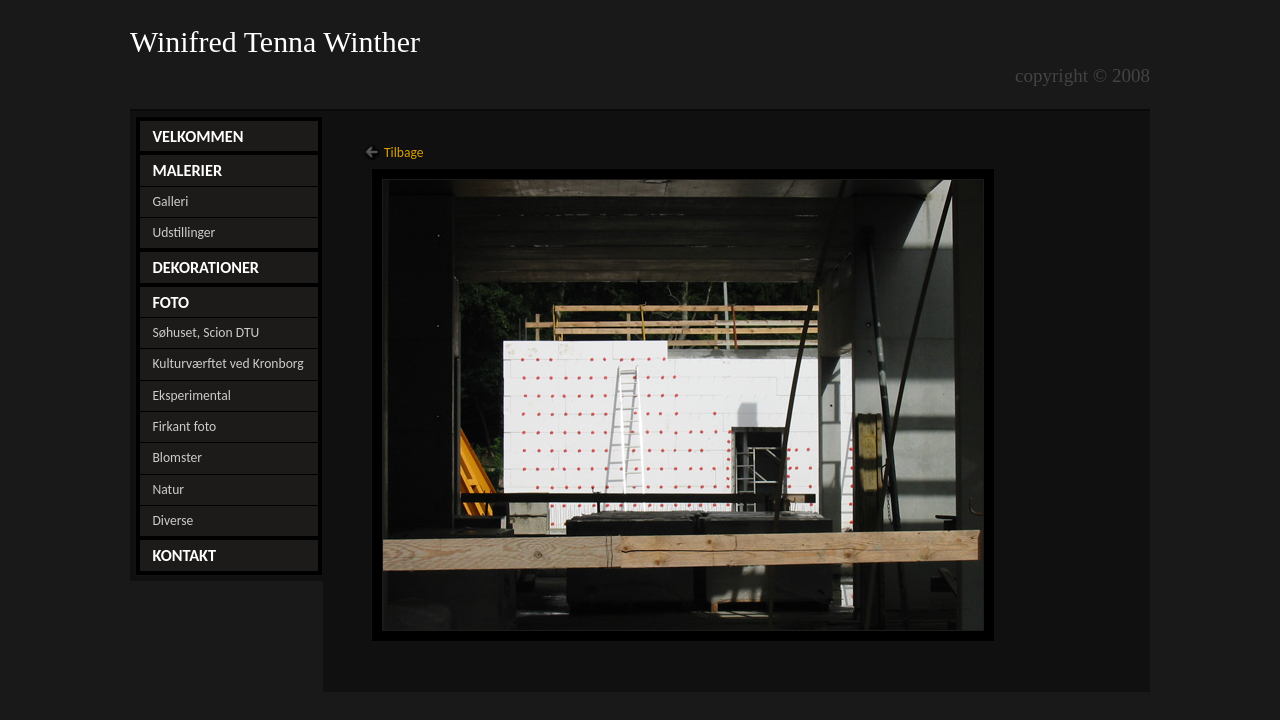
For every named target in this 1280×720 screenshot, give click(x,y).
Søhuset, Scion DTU (205, 332)
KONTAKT (184, 555)
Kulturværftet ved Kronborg (227, 363)
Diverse (172, 520)
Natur (168, 489)
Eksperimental (191, 395)
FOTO (170, 302)
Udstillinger (183, 232)
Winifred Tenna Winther (279, 42)
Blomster (177, 457)
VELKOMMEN (197, 136)
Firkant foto (184, 426)
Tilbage (404, 152)
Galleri (170, 201)
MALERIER (187, 170)
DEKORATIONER (205, 267)
